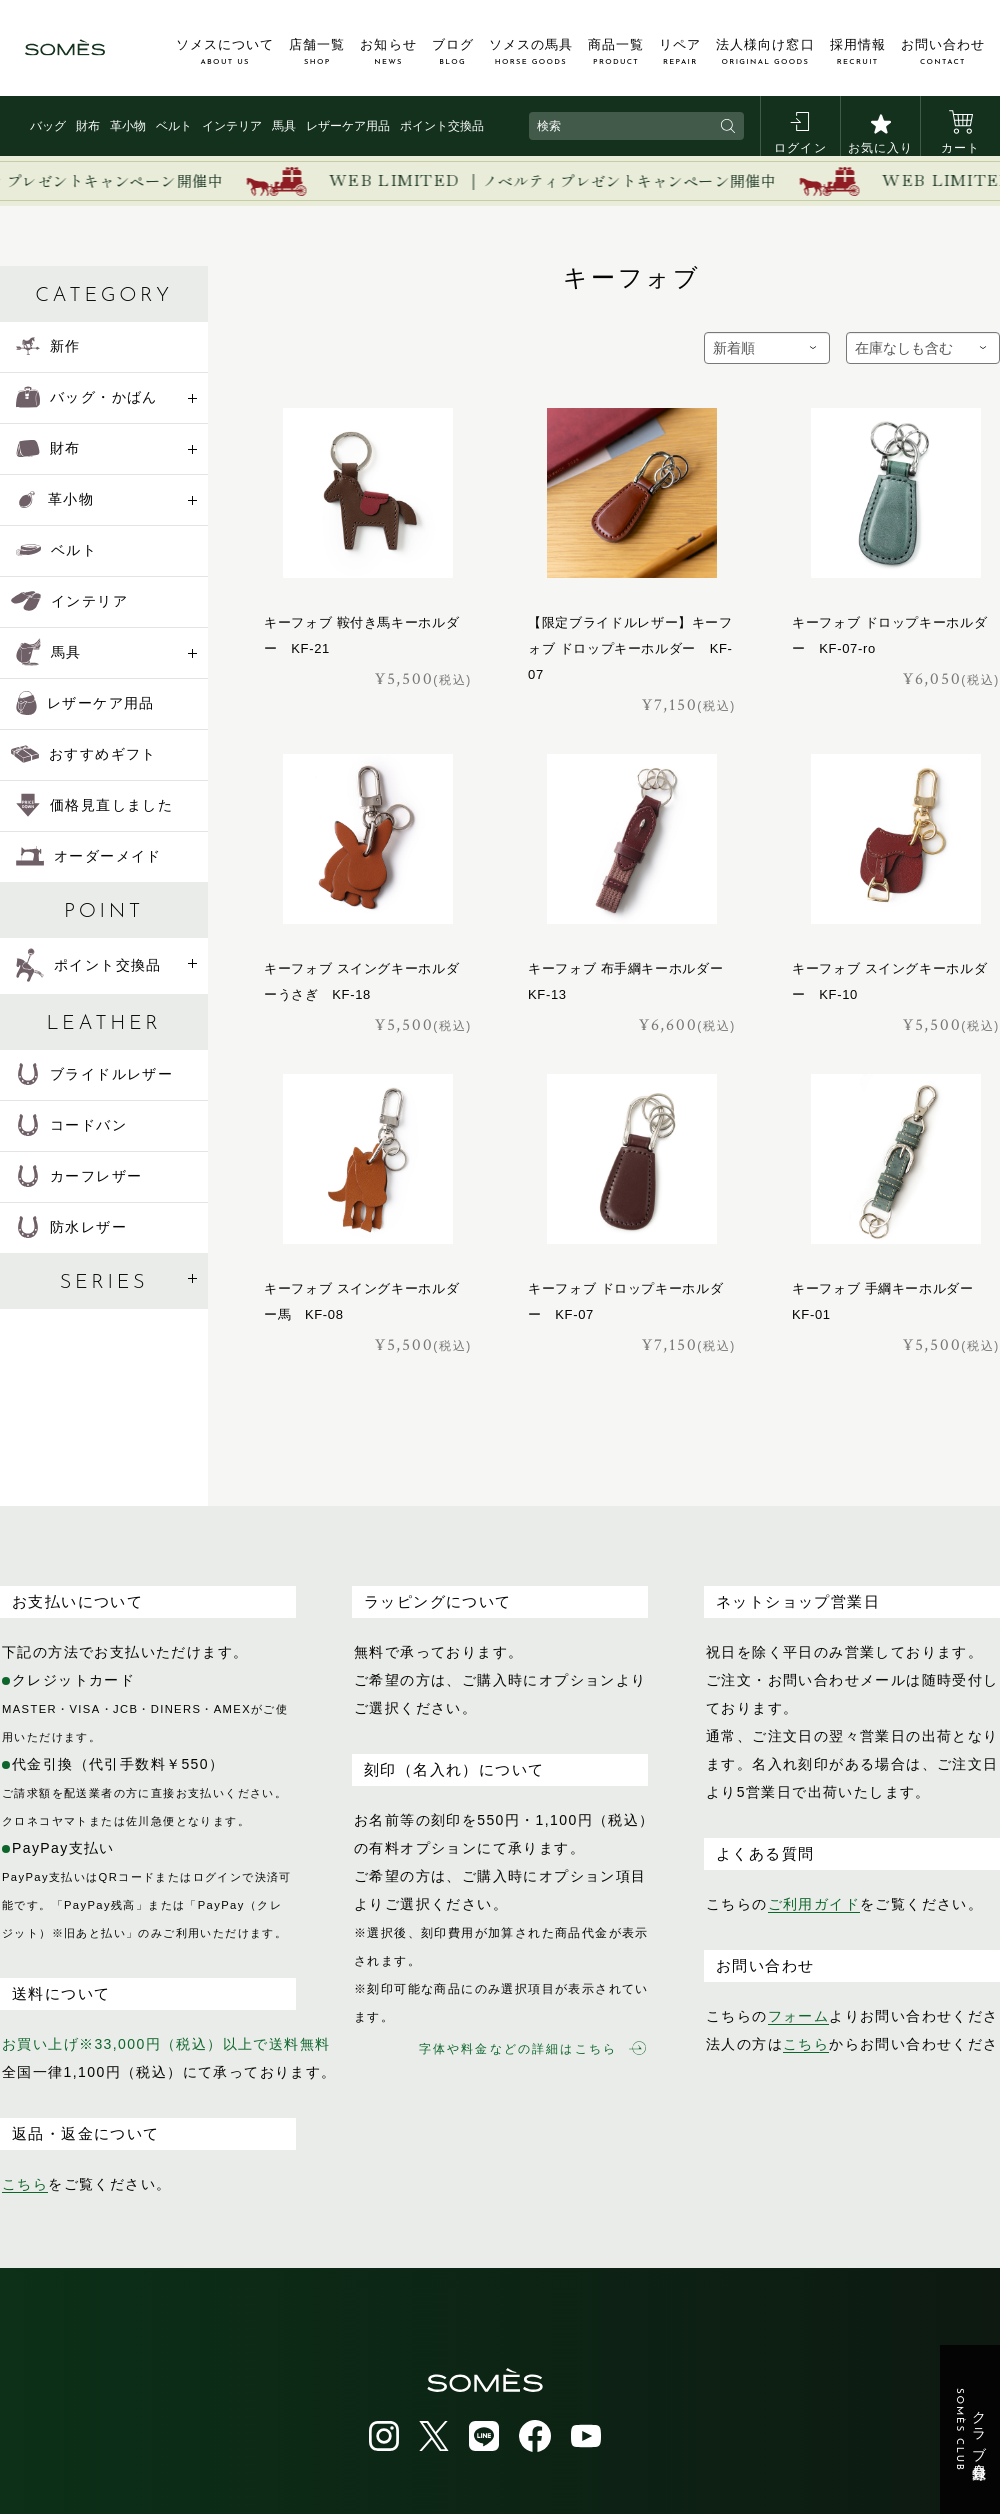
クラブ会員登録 (970, 2430)
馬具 (284, 126)
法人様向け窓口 (765, 52)
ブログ (453, 52)
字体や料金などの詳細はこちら (532, 2048)
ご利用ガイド (814, 1904)
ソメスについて (225, 52)
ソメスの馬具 (531, 52)
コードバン (71, 1125)
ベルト (174, 126)
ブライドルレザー (94, 1074)
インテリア (232, 126)
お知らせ (388, 52)
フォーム (799, 2016)
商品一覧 (616, 52)
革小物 (128, 126)
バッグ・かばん (87, 397)
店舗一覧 (317, 52)
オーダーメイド (89, 856)
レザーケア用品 (348, 126)
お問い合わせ (943, 52)
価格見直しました (94, 805)
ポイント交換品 (442, 126)
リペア (680, 52)
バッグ (48, 126)
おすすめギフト (84, 754)
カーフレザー (79, 1176)
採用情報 (858, 52)
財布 (88, 126)
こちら (25, 2184)
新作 (48, 346)
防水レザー (71, 1227)
